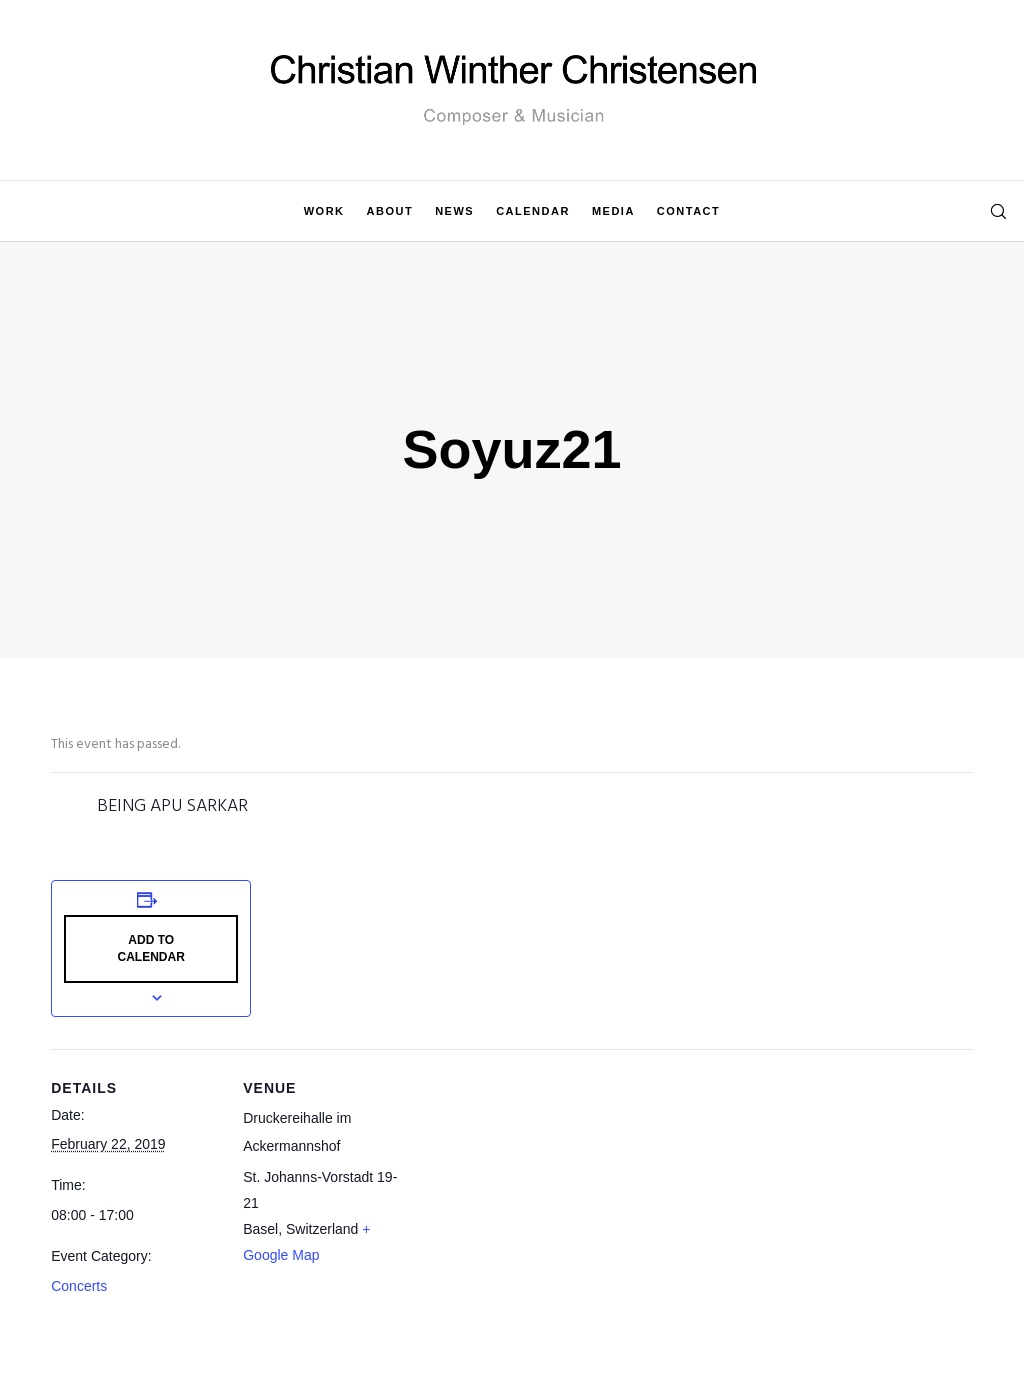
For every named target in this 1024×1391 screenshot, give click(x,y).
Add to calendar (151, 948)
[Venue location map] (540, 1187)
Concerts (79, 1286)
